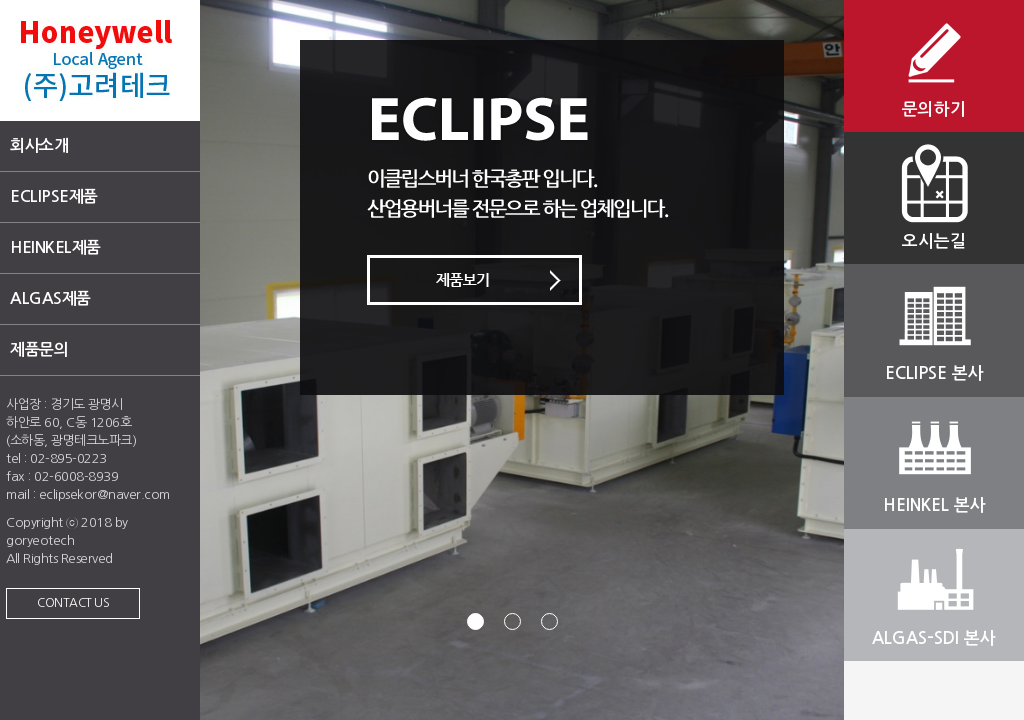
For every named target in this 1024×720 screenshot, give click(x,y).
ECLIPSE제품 (54, 196)
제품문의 (39, 349)
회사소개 (39, 145)
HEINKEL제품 (55, 247)
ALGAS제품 (50, 298)
